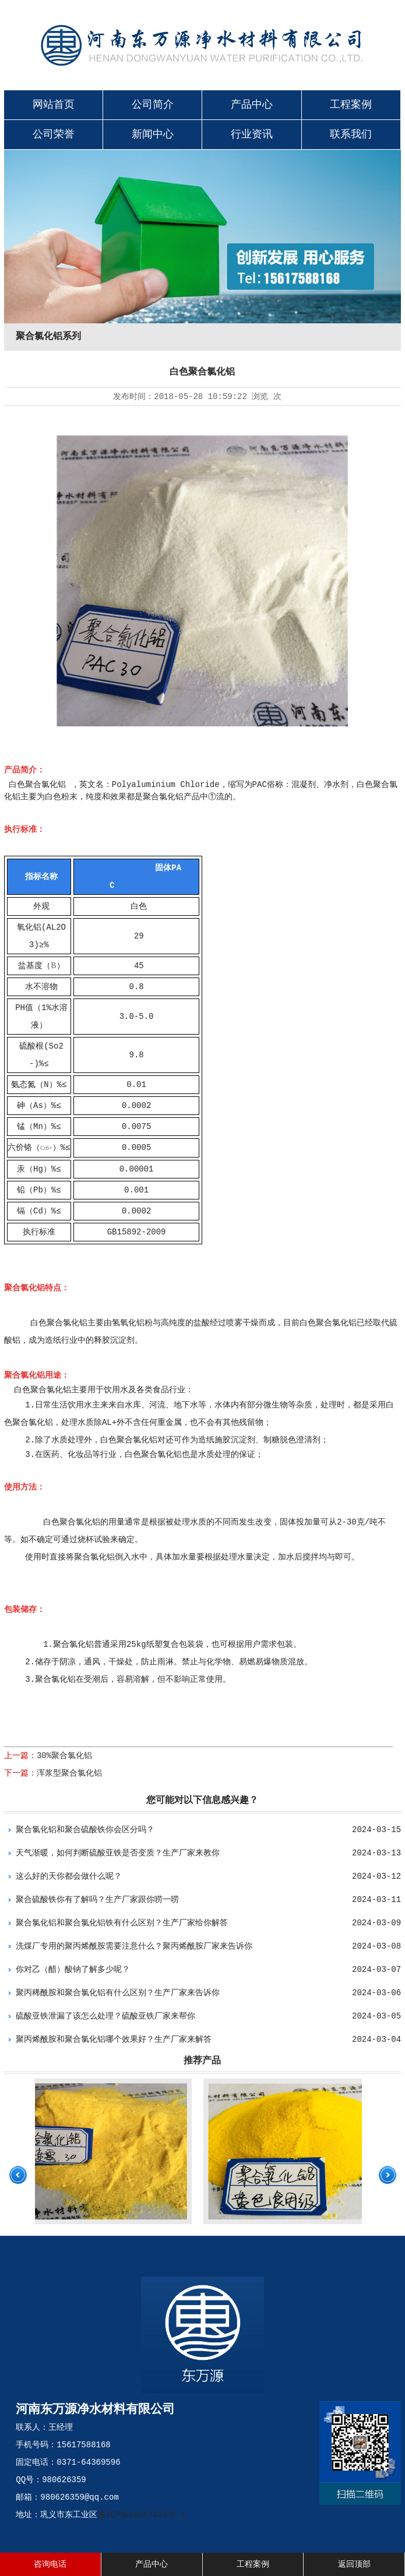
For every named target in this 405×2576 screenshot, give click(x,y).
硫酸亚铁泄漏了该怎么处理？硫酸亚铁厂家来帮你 (105, 2016)
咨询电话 (50, 2564)
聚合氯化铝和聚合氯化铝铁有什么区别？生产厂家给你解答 (122, 1923)
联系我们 (351, 134)
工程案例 (351, 105)
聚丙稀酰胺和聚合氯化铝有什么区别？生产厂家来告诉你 (118, 1993)
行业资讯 (252, 134)
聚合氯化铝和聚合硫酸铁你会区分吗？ (85, 1829)
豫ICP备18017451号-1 (141, 2514)
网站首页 (54, 105)
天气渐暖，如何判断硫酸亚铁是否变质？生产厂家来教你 (118, 1853)
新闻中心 (153, 134)
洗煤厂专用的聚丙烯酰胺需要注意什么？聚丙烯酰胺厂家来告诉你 (134, 1946)
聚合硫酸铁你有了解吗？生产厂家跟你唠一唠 (97, 1899)
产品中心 (252, 105)
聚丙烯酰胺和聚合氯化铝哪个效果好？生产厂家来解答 (114, 2039)
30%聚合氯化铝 (64, 1755)
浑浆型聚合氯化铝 (69, 1773)
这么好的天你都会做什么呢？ (69, 1876)
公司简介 (153, 105)
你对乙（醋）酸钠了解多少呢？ (73, 1969)
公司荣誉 (54, 134)
